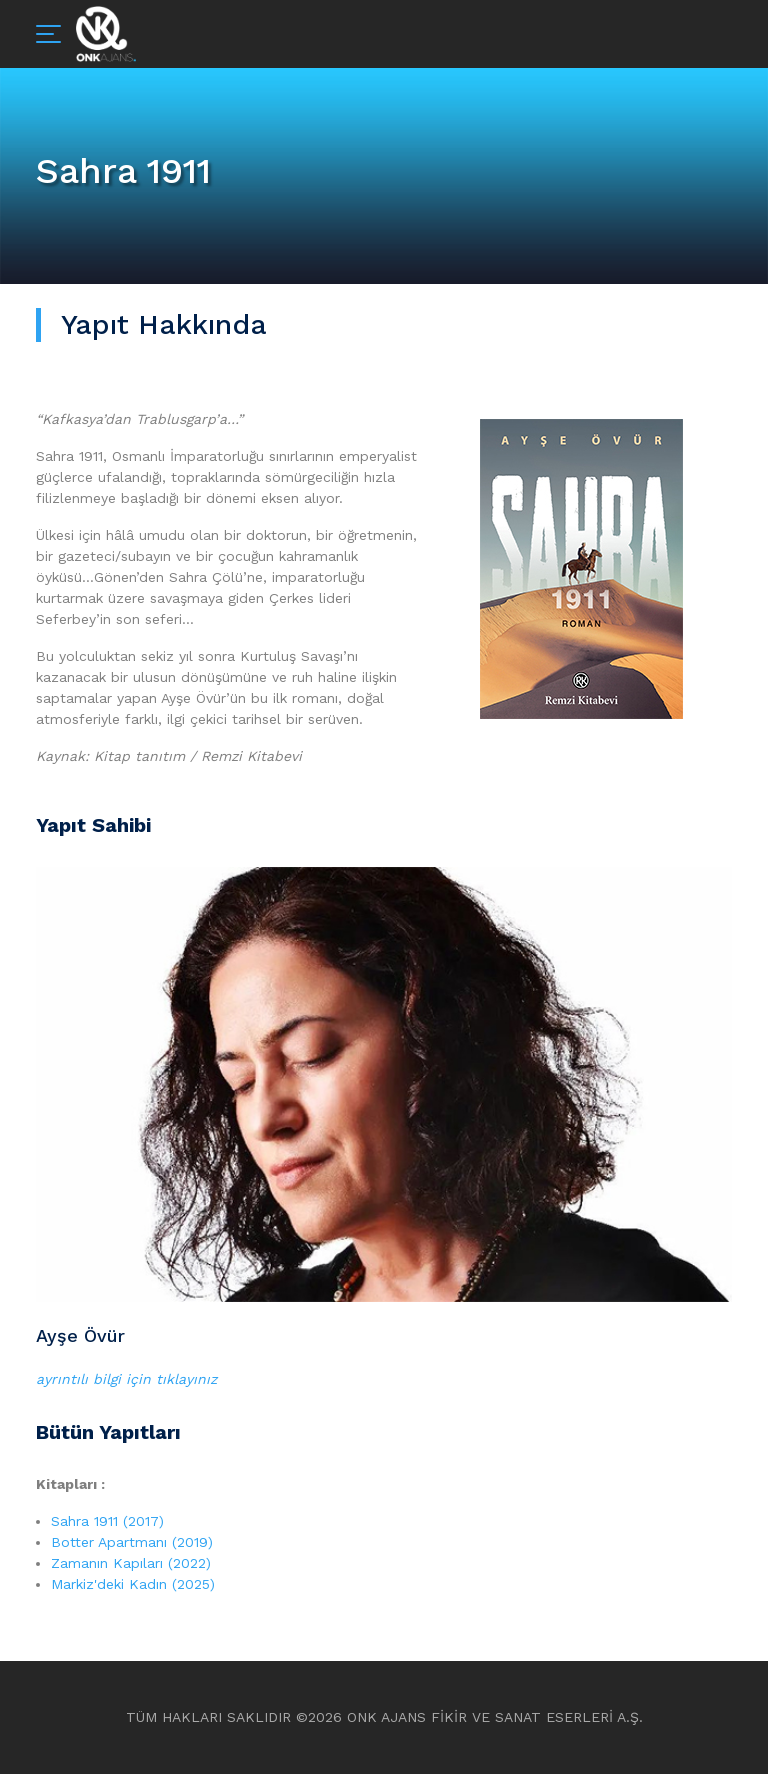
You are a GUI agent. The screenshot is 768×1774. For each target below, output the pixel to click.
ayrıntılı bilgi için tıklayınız (126, 1379)
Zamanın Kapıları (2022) (131, 1563)
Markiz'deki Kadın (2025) (133, 1584)
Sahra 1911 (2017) (107, 1521)
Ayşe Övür (80, 1335)
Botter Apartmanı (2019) (132, 1542)
